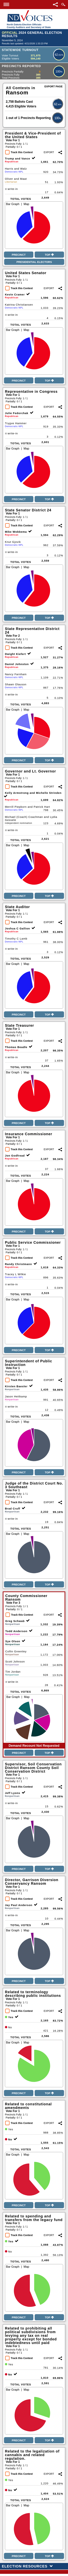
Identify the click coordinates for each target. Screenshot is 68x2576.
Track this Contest (22, 152)
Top (49, 254)
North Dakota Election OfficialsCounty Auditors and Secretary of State (29, 26)
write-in (11, 188)
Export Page (53, 86)
